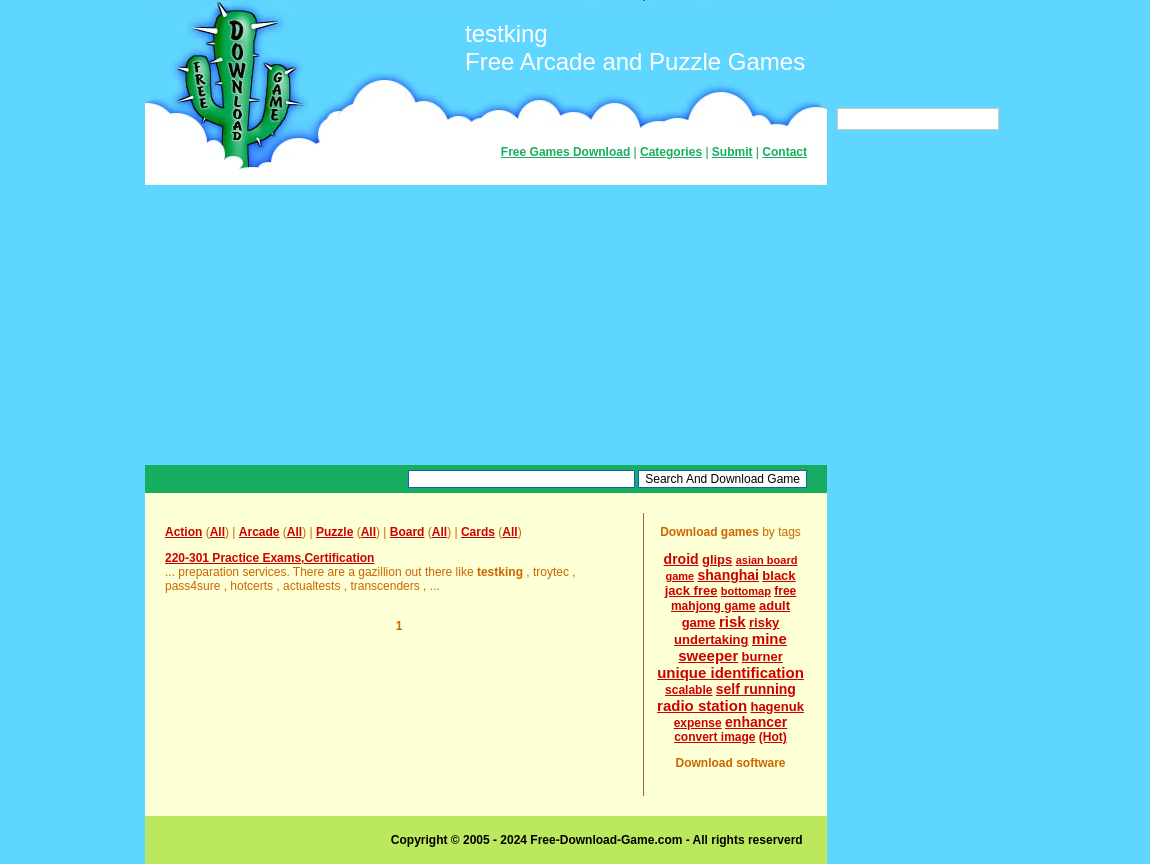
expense (698, 723)
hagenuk (776, 706)
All (217, 532)
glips (717, 559)
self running (756, 689)
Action (183, 532)
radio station (702, 705)
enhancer (756, 722)
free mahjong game (733, 598)
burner (762, 656)
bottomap (746, 591)
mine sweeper (732, 647)
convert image (714, 737)
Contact (784, 152)
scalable (688, 690)
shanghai (728, 575)
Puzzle (334, 532)
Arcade (259, 532)
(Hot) (773, 737)
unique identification (730, 672)
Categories (671, 152)
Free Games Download (565, 152)
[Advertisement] (486, 325)
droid (681, 559)
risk (732, 621)
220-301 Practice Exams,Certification (269, 558)
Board (407, 532)
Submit (732, 152)
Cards (478, 532)
